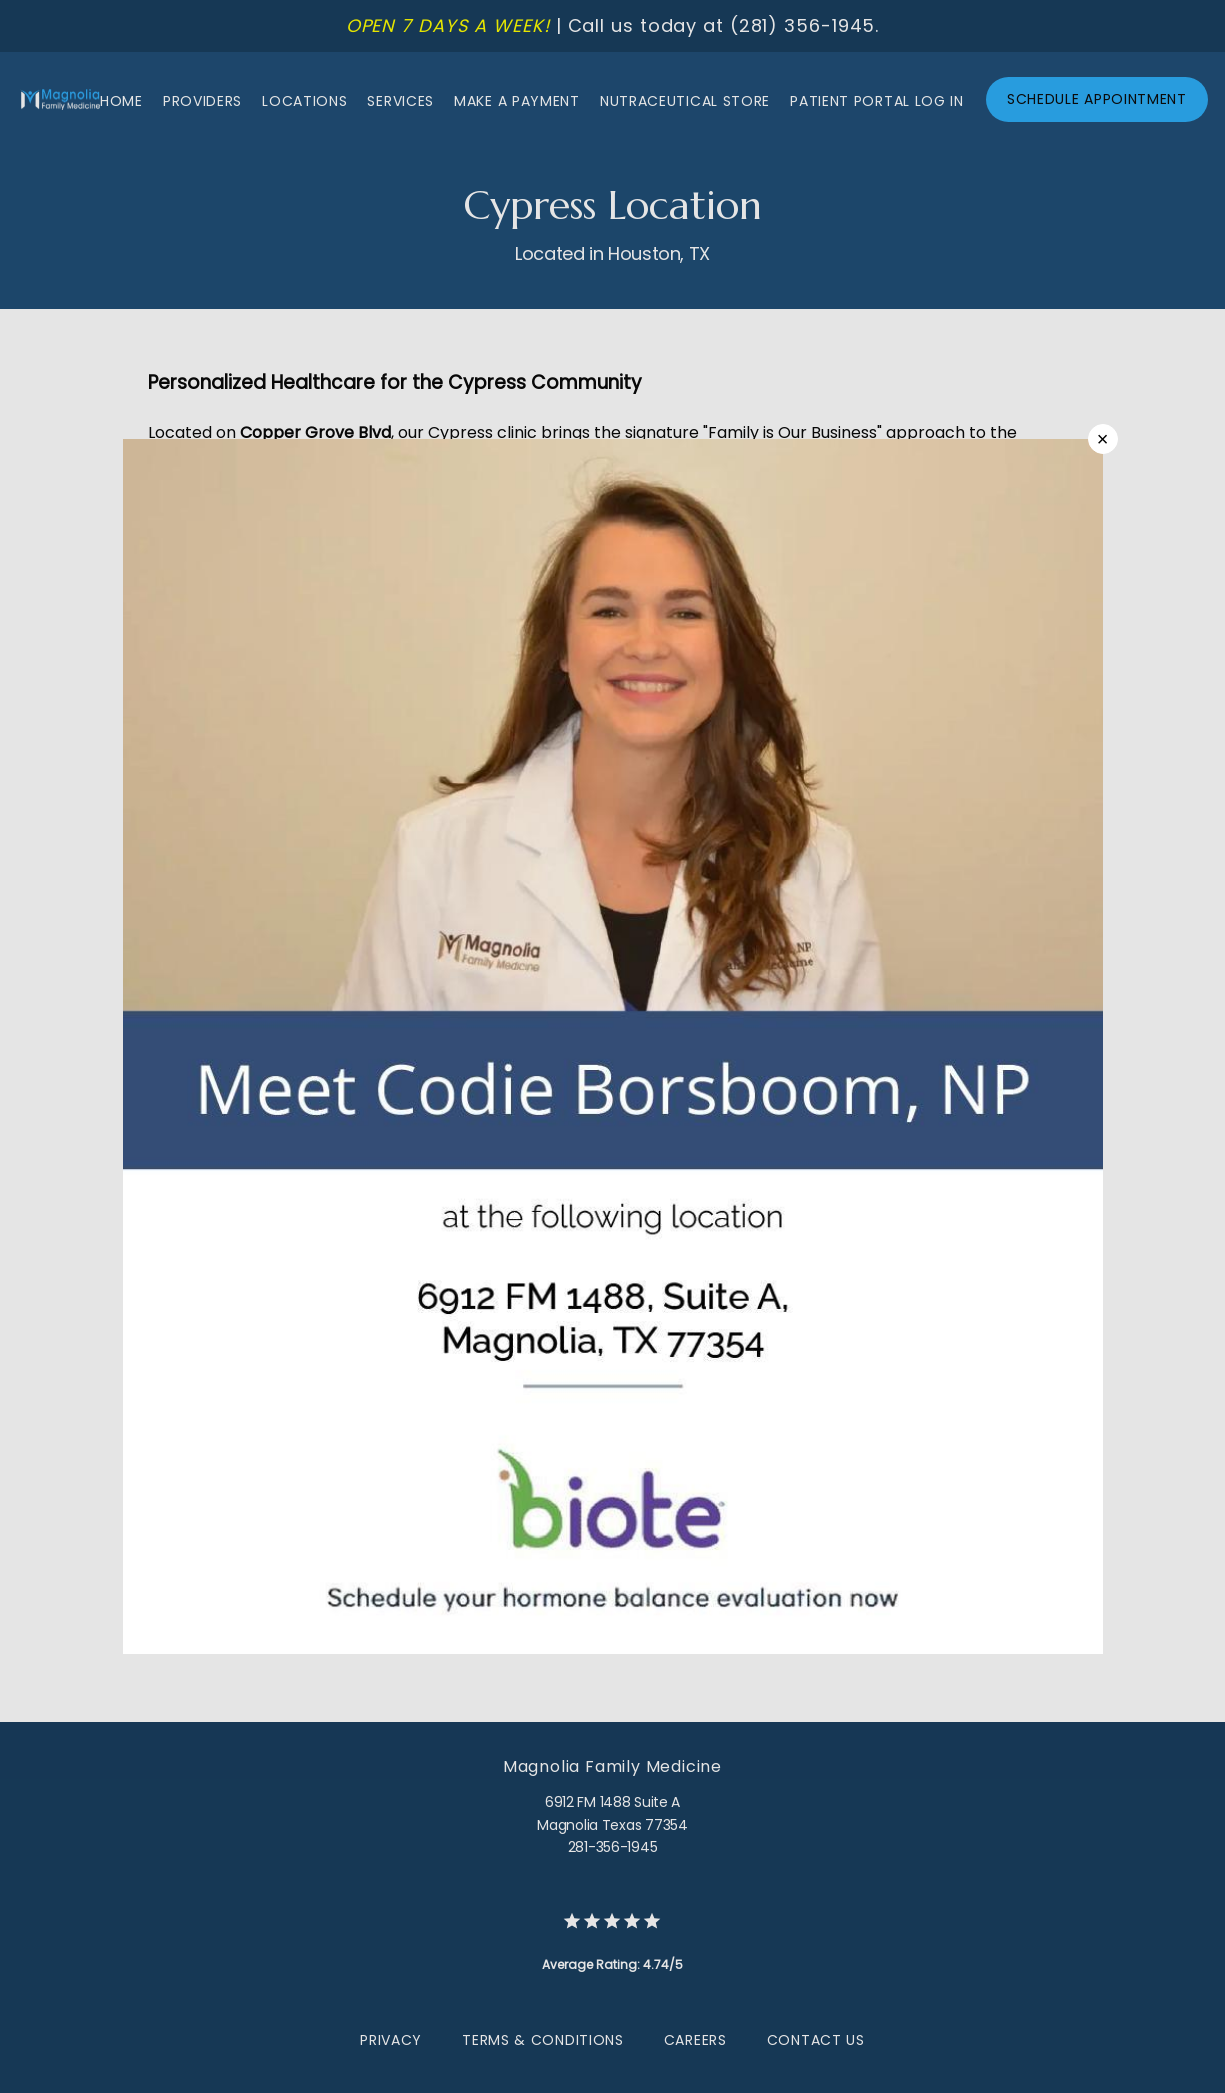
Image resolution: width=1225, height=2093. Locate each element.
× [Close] (1103, 439)
